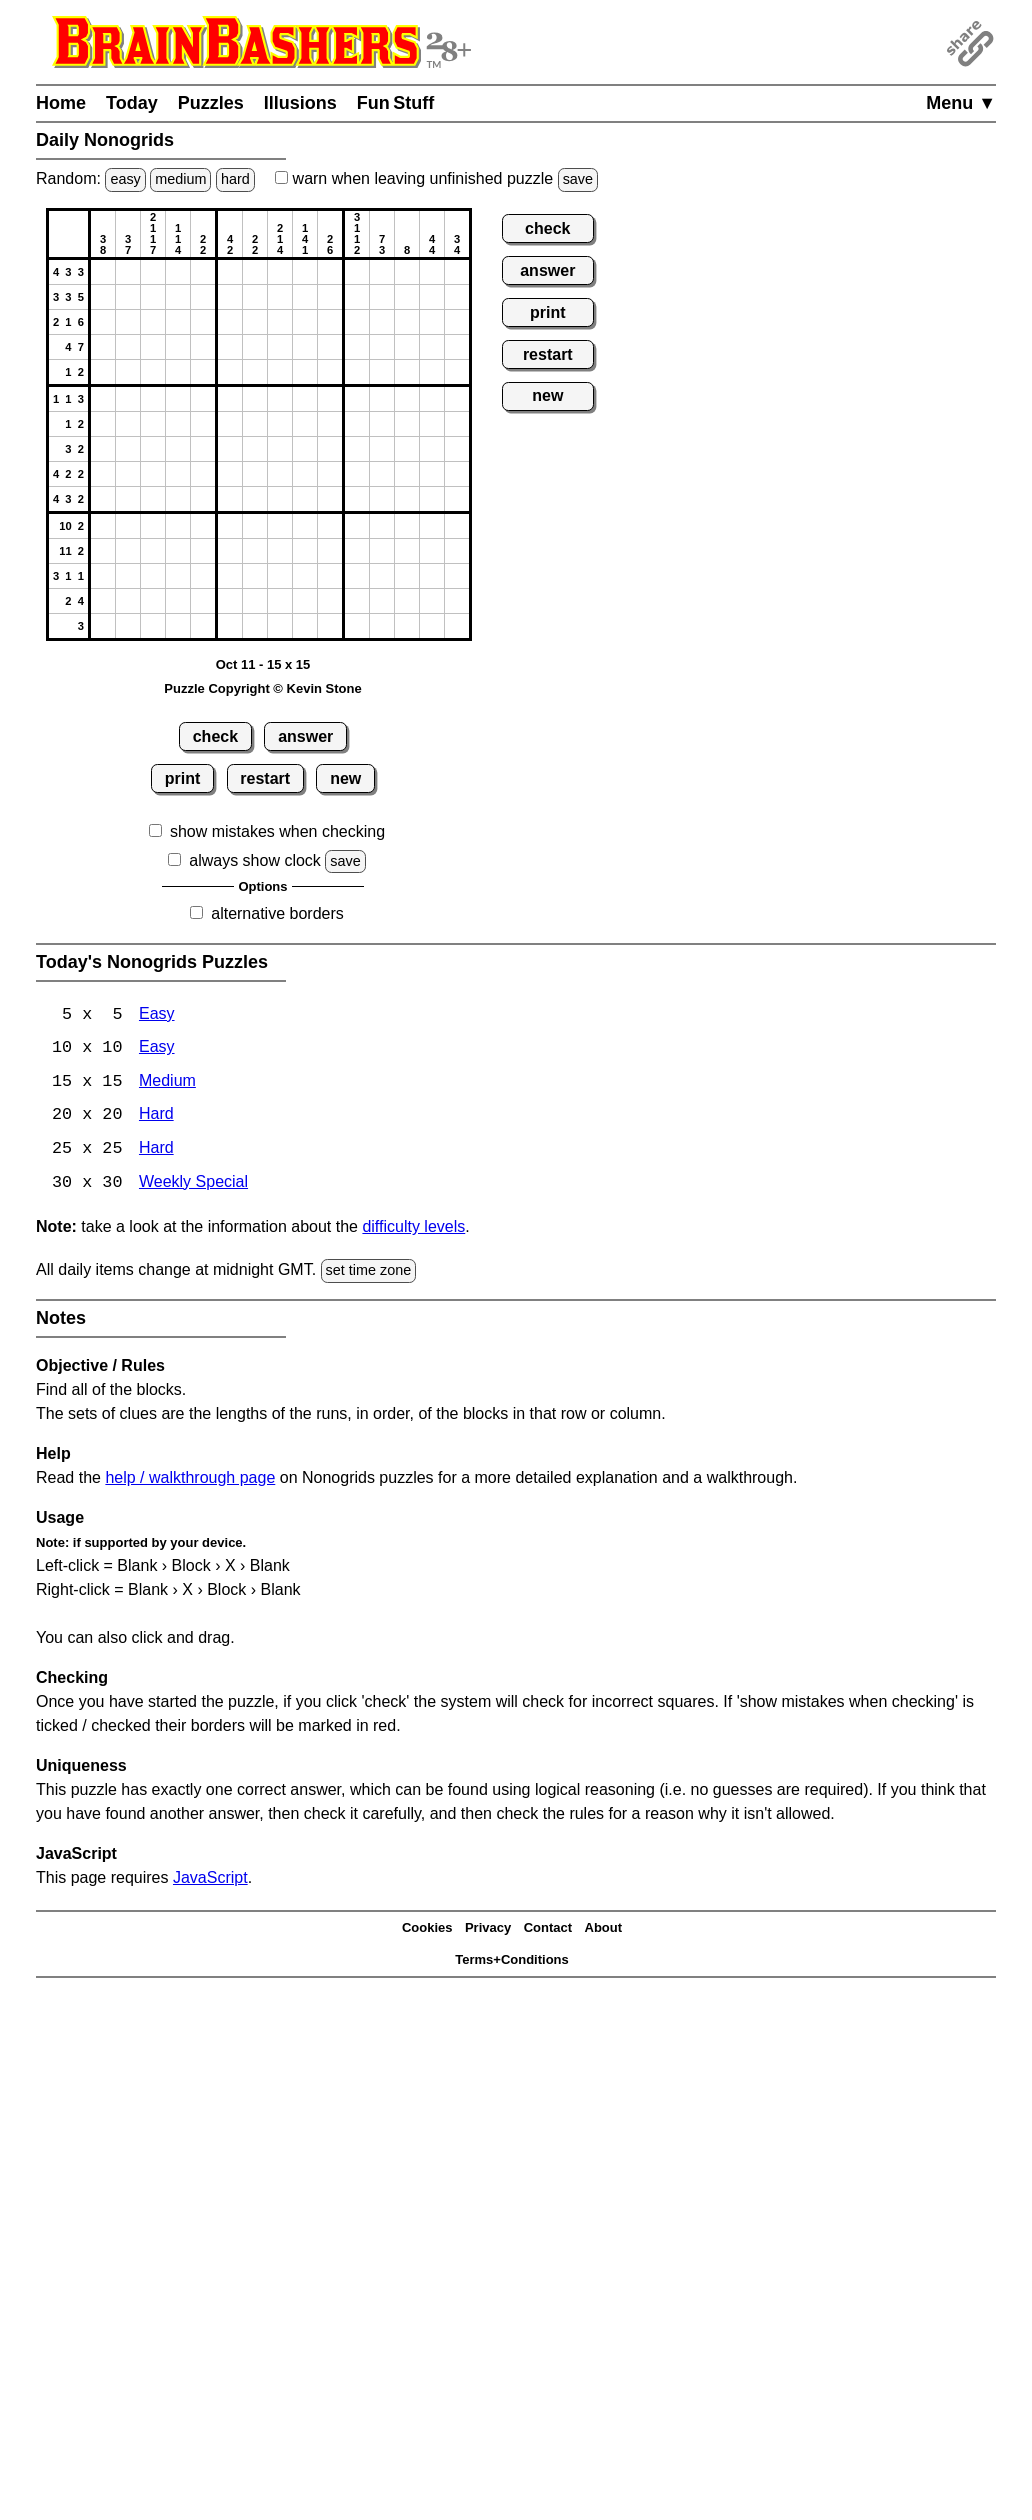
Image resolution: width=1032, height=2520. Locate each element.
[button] (103, 272)
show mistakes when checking (277, 831)
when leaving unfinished (436, 178)
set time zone (369, 1273)
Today (132, 103)
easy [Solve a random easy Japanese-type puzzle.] (125, 179)
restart (265, 778)
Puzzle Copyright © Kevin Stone (262, 688)
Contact (548, 1930)
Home (61, 103)
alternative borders (277, 913)
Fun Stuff (396, 103)
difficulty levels (413, 1229)
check (215, 736)
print (183, 778)
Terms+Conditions (512, 1962)
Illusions (300, 103)
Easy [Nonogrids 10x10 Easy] (157, 1049)
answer (305, 736)
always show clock (255, 860)
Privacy (488, 1930)
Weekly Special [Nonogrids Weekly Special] (193, 1185)
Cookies (427, 1930)
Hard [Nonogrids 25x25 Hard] (156, 1151)
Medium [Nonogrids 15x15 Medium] (167, 1083)
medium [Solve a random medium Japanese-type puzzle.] (180, 179)
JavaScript (210, 1879)
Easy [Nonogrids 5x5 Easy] (157, 1015)
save (578, 179)
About (604, 1930)
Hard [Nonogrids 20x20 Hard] (156, 1117)
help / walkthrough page (190, 1479)
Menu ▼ (961, 103)
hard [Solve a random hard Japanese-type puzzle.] (235, 179)
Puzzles (211, 103)
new (345, 778)
